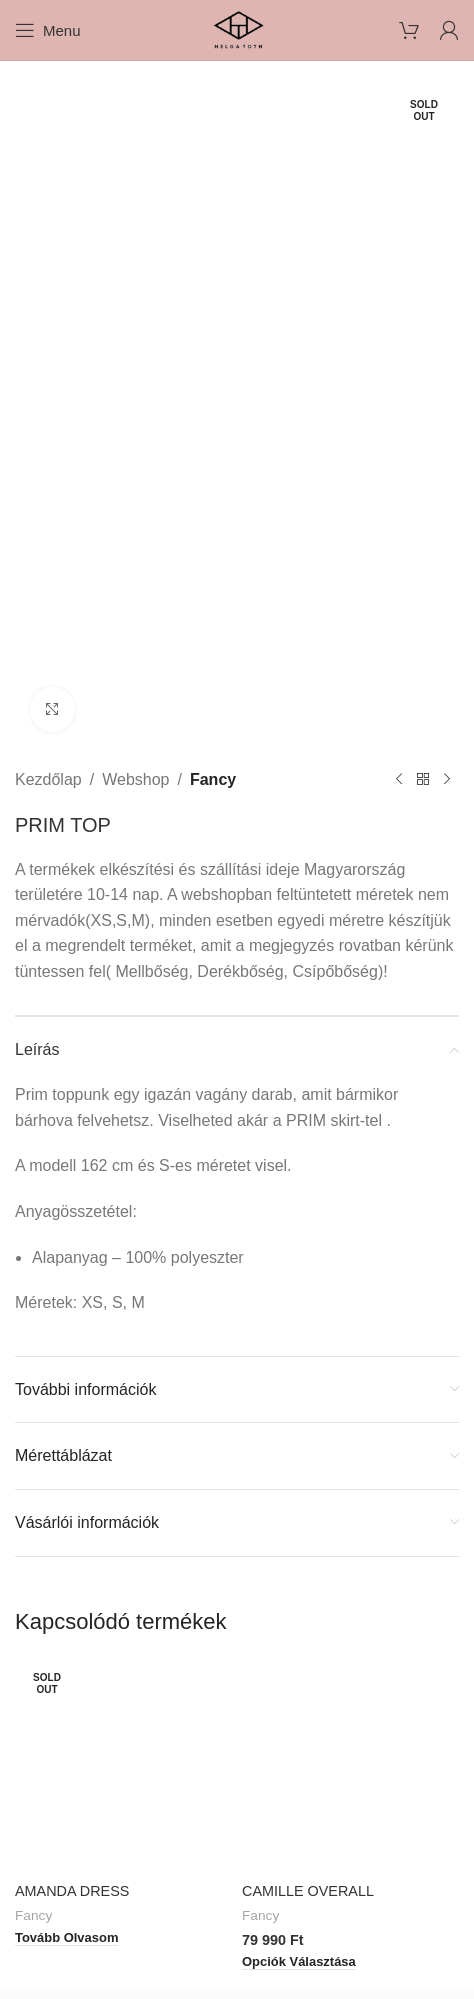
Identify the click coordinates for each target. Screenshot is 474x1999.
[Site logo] (237, 28)
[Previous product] (399, 780)
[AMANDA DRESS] (123, 1765)
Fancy (213, 779)
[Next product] (447, 780)
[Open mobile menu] (48, 30)
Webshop (135, 779)
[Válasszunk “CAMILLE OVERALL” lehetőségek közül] (299, 1962)
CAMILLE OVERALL (308, 1891)
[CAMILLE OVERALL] (350, 1765)
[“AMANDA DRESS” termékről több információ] (66, 1938)
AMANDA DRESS (72, 1891)
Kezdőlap (48, 779)
